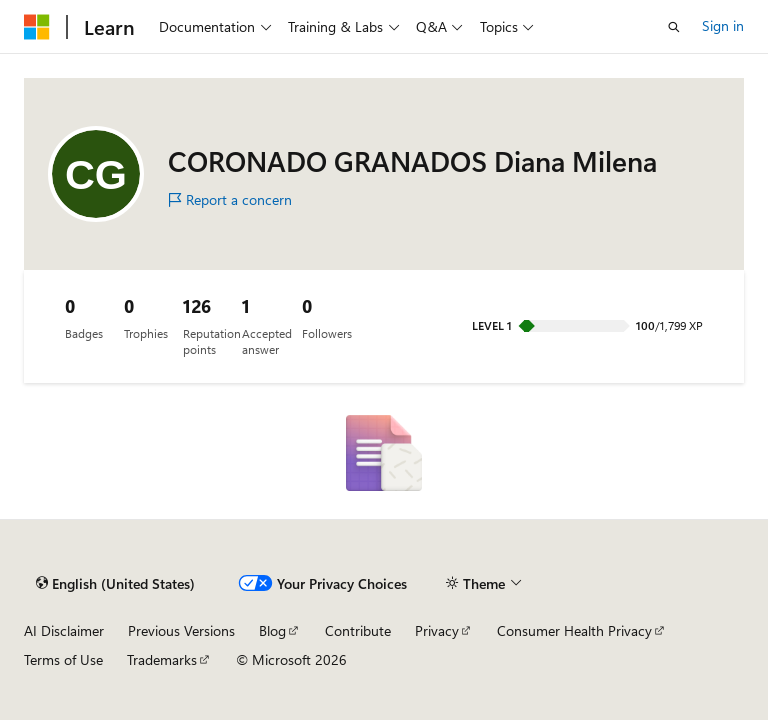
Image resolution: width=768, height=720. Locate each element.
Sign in (723, 25)
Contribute (358, 630)
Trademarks (162, 659)
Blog (272, 630)
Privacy (437, 630)
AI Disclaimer (64, 630)
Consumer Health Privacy (574, 630)
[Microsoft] (37, 27)
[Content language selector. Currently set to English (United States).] (115, 584)
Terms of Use (63, 659)
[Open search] (674, 27)
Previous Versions (181, 630)
